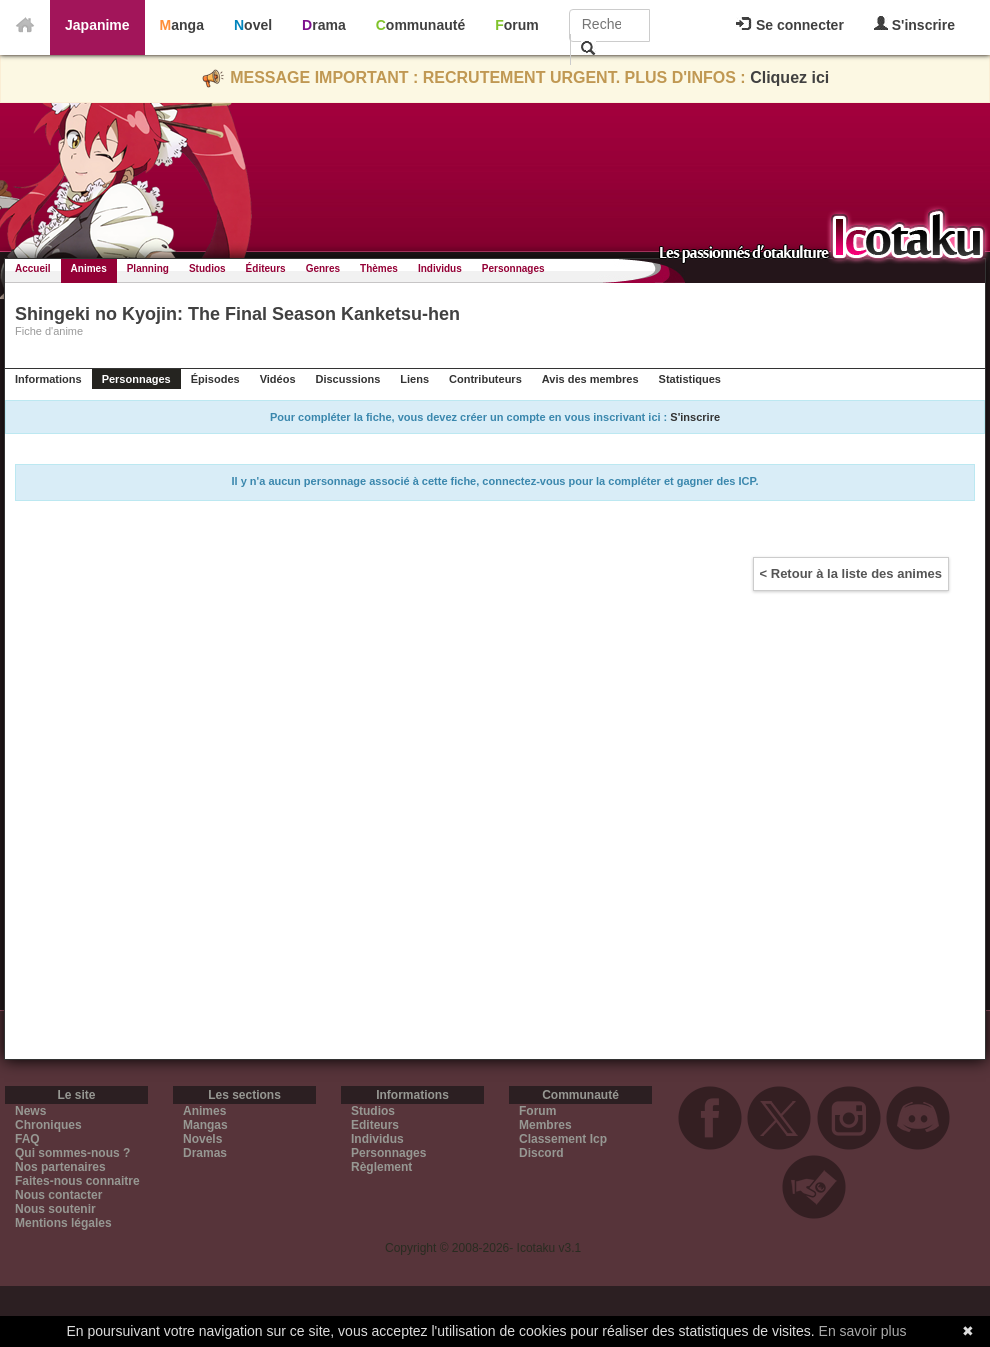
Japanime (97, 25)
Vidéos (278, 379)
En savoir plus (863, 1331)
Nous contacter (58, 1195)
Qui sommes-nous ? (72, 1153)
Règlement (381, 1167)
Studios (207, 268)
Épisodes (215, 379)
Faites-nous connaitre (77, 1181)
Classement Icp (563, 1139)
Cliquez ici (789, 77)
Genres (323, 268)
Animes (89, 268)
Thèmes (379, 268)
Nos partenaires (60, 1167)
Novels (202, 1139)
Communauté (420, 25)
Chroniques (48, 1125)
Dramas (205, 1153)
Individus (440, 268)
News (30, 1111)
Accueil (33, 268)
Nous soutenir (55, 1209)
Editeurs (375, 1125)
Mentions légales (63, 1223)
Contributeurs (485, 379)
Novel (253, 25)
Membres (545, 1125)
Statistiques (690, 379)
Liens (414, 379)
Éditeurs (266, 268)
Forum (517, 25)
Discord (541, 1153)
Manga (182, 25)
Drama (324, 25)
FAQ (27, 1139)
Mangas (205, 1125)
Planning (148, 268)
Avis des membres (590, 379)
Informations (48, 379)
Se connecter (790, 25)
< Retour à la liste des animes (851, 573)
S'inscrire (914, 24)
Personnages (513, 268)
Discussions (348, 379)
